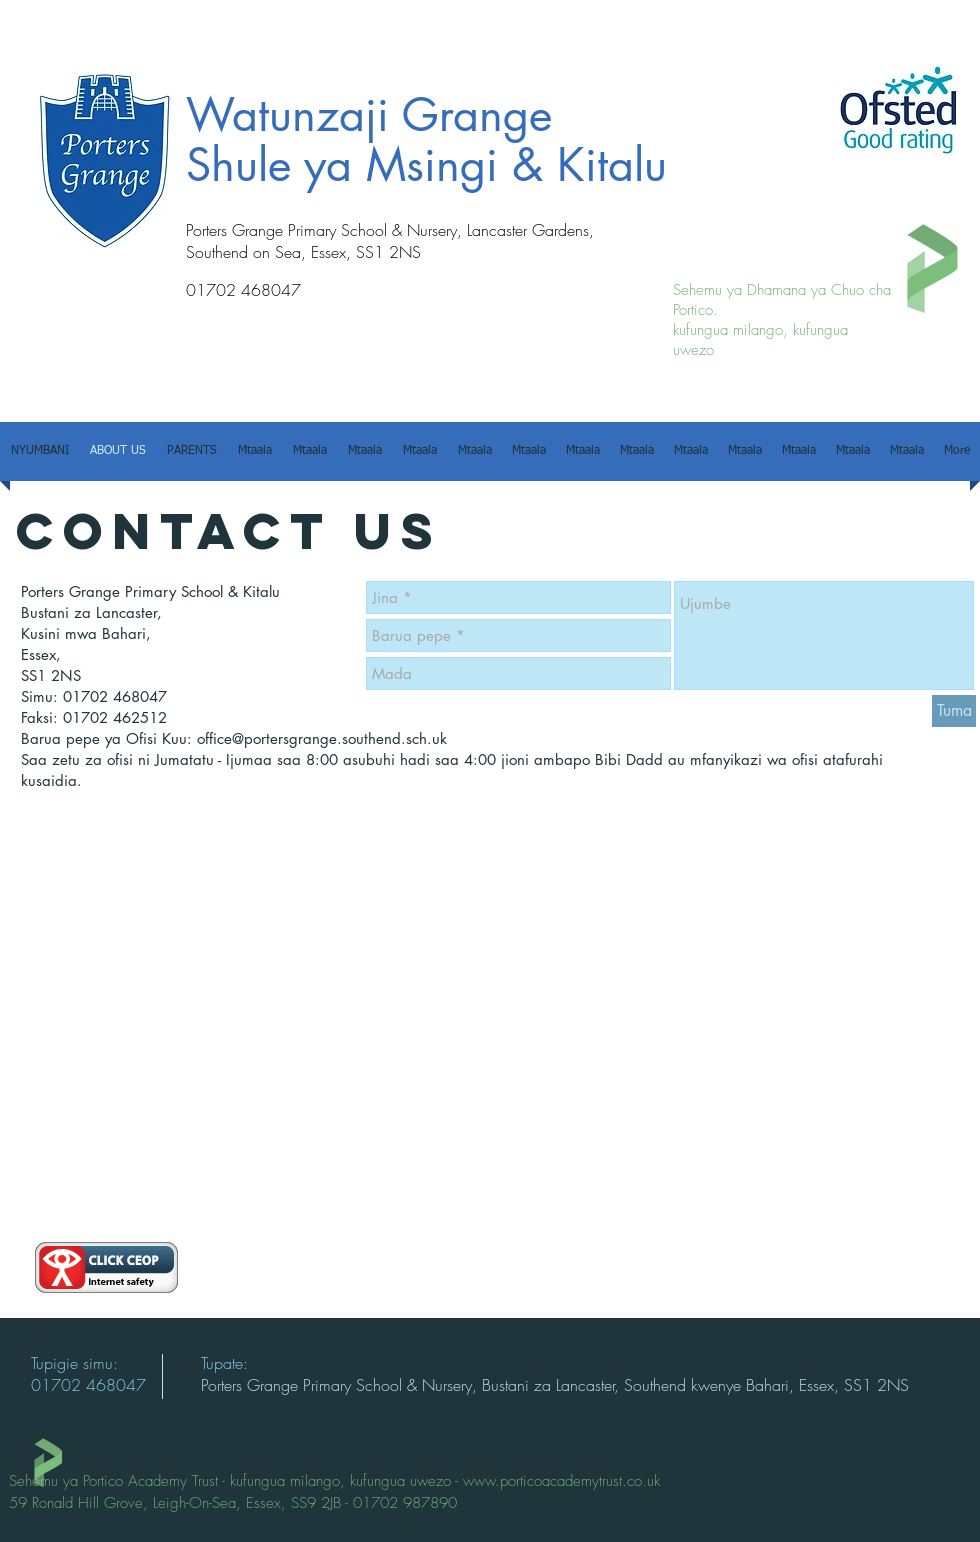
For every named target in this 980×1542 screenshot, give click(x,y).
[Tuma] (954, 711)
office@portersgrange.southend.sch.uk (322, 738)
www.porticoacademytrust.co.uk (561, 1481)
